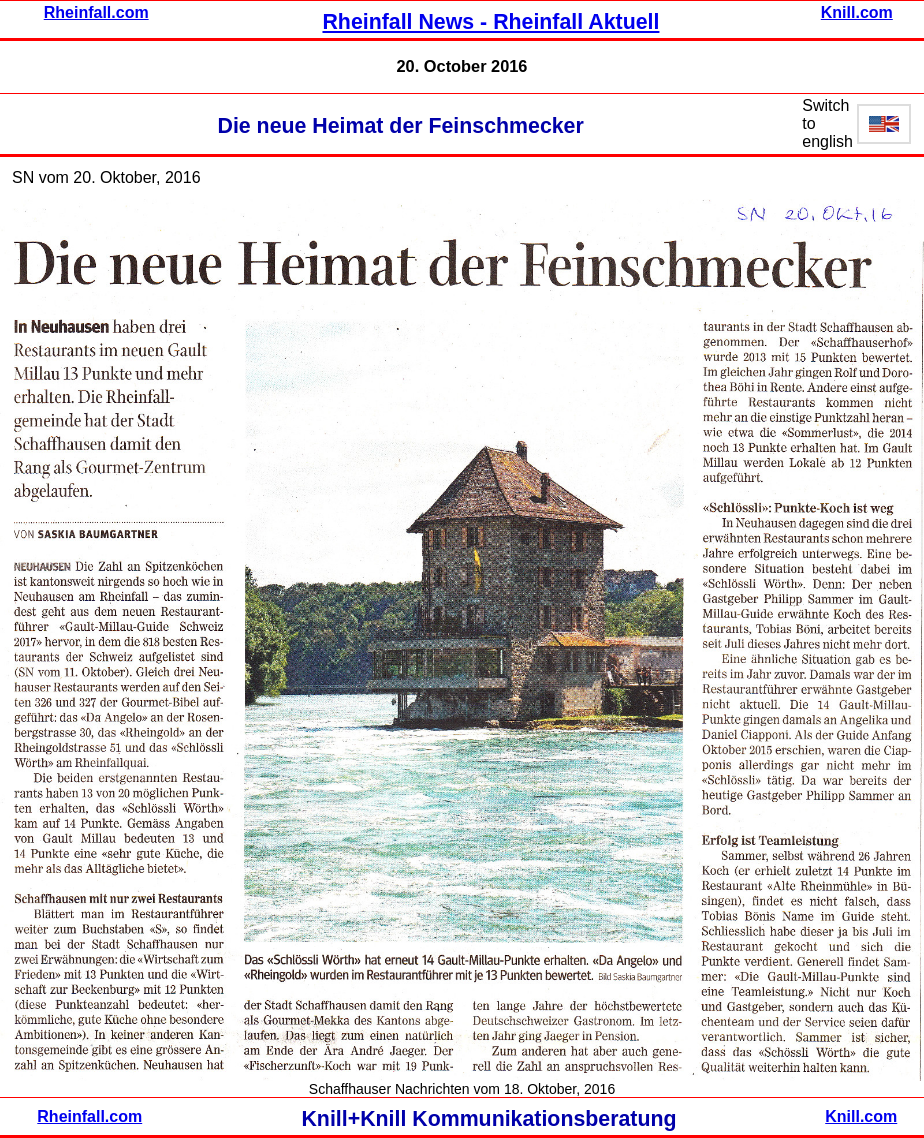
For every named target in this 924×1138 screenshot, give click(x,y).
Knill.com (857, 12)
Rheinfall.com (96, 12)
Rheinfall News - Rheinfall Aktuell (490, 22)
